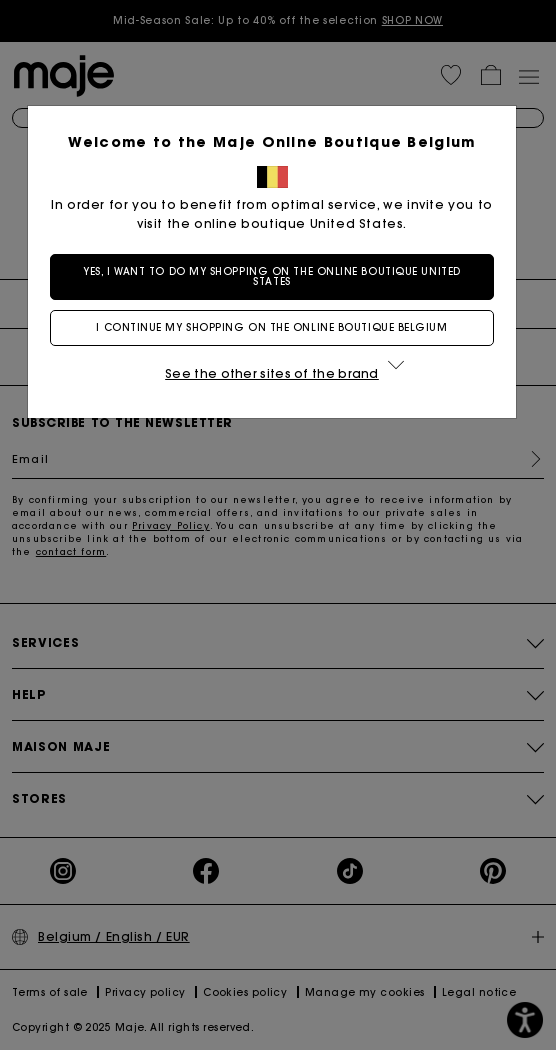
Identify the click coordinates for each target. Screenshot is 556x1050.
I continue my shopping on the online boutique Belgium (277, 327)
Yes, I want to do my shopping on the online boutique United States (277, 276)
